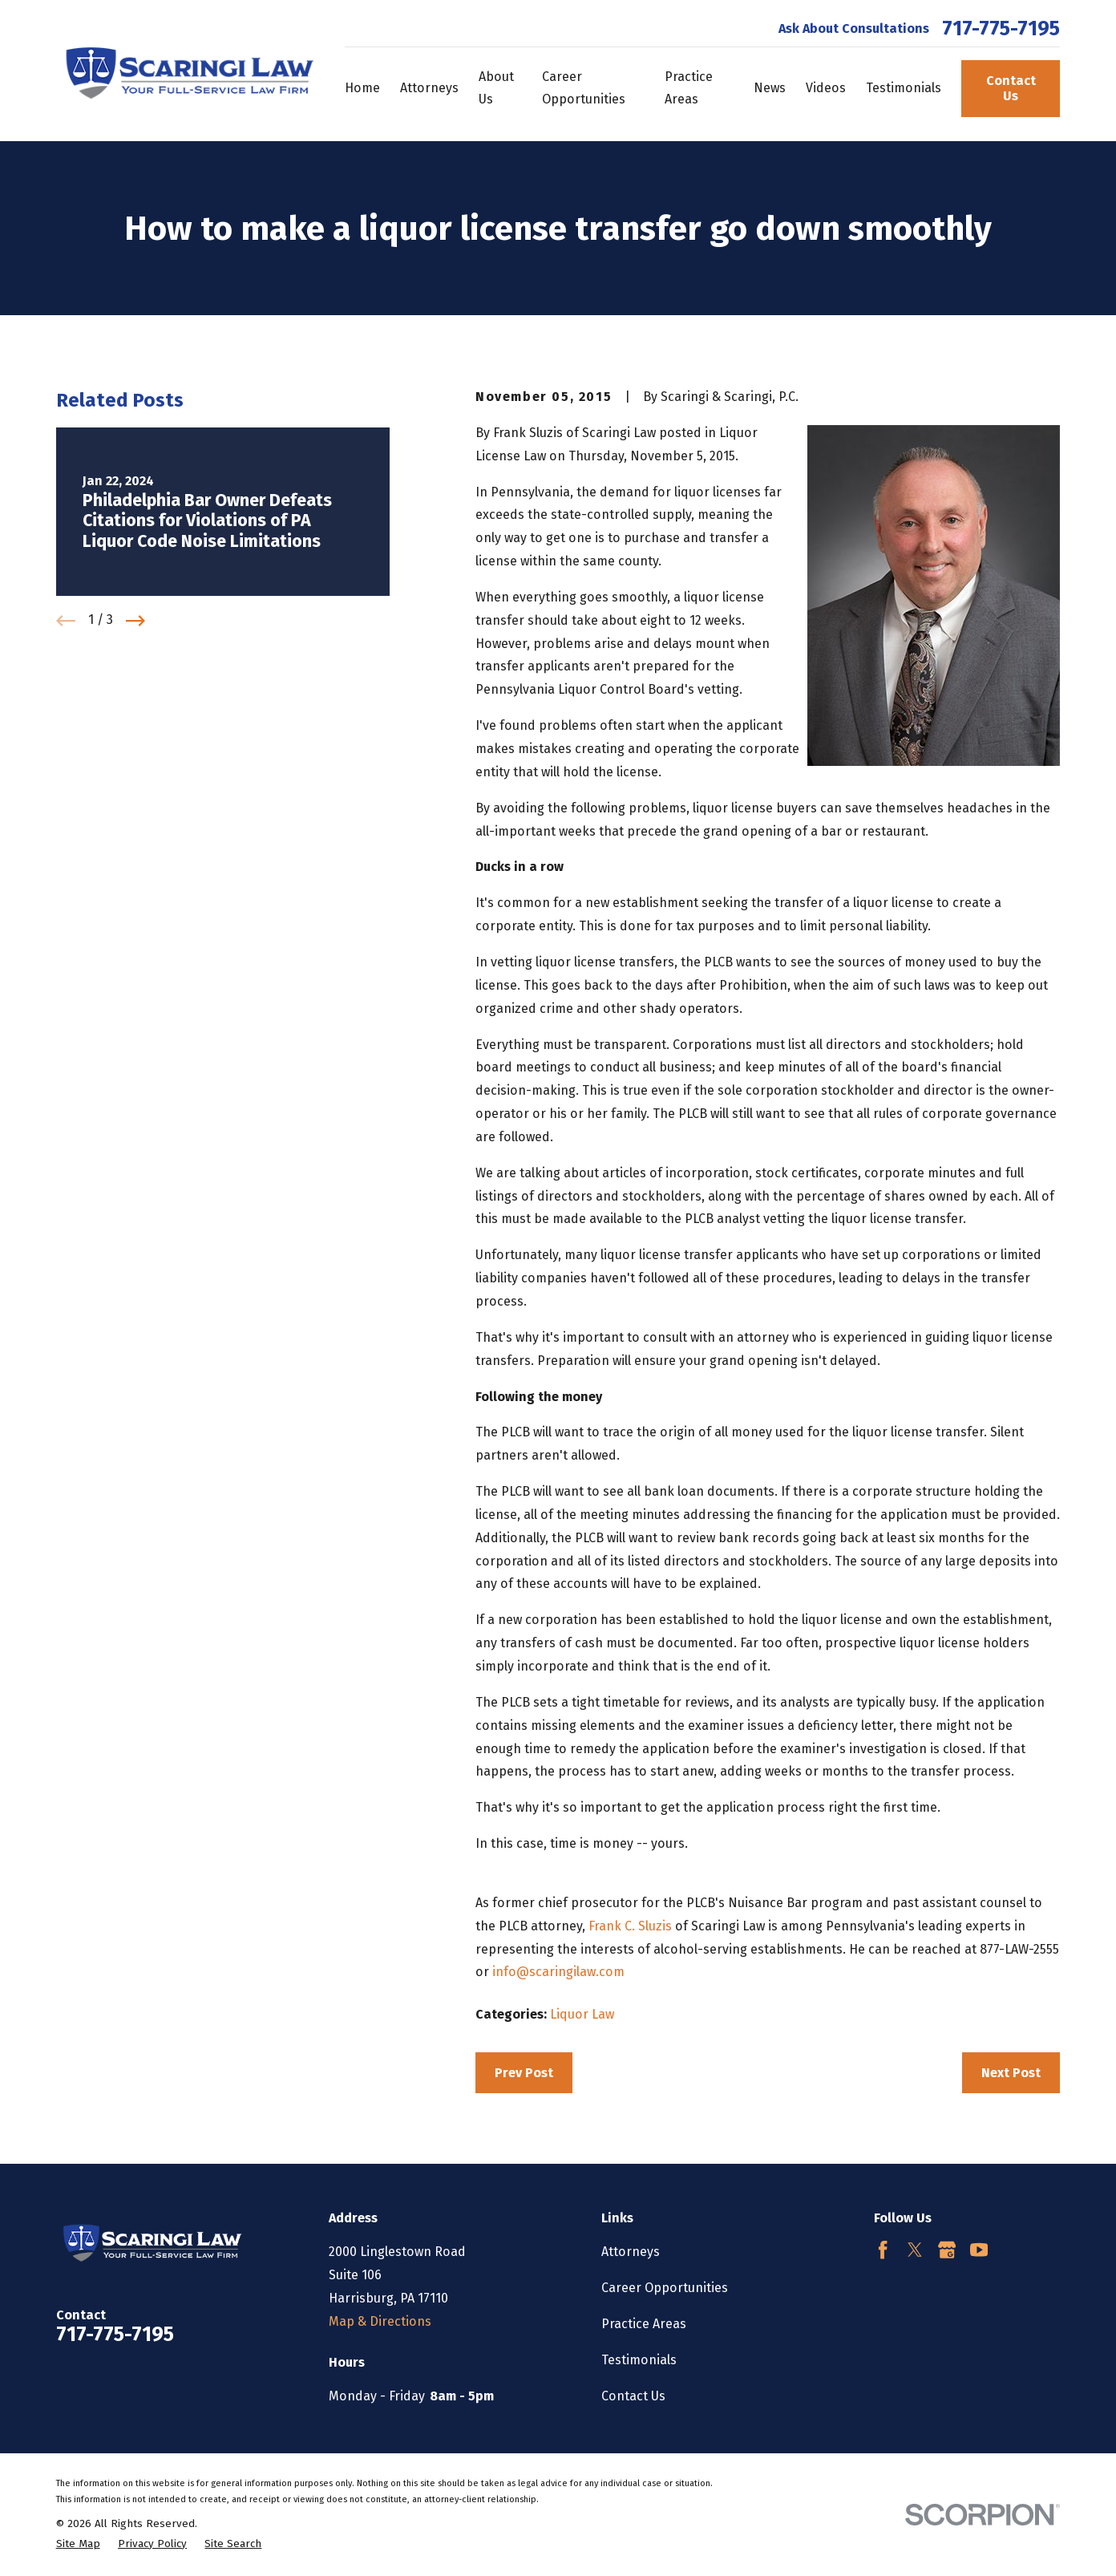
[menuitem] (78, 2544)
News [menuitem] (770, 87)
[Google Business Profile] (947, 2249)
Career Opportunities (664, 2287)
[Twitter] (915, 2249)
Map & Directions (380, 2321)
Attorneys (630, 2251)
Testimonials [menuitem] (903, 87)
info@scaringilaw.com (558, 1971)
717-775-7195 (1001, 29)
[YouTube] (979, 2249)
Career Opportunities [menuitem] (583, 88)
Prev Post (524, 2072)
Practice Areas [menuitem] (689, 88)
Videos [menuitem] (826, 87)
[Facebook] (883, 2249)
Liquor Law (582, 2014)
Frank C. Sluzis (630, 1926)
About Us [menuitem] (496, 88)
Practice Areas (643, 2323)
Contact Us (1011, 88)
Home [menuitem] (362, 87)
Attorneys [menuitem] (429, 87)
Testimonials (639, 2359)
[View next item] (135, 620)
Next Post (1011, 2072)
